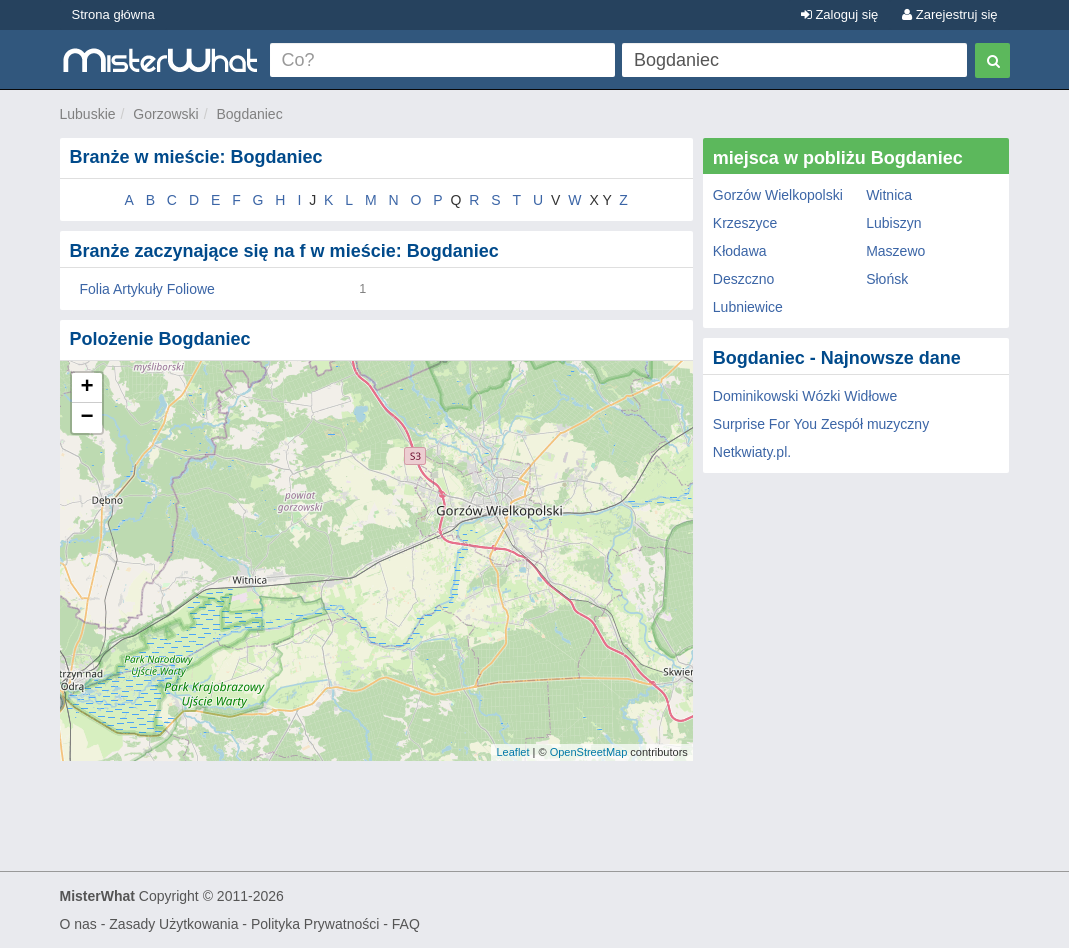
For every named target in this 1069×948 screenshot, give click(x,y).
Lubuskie (88, 114)
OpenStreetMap (589, 752)
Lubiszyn (893, 223)
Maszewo (895, 251)
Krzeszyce (745, 223)
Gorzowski (165, 114)
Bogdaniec (249, 114)
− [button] (86, 418)
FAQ (406, 924)
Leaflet (512, 752)
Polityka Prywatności (315, 924)
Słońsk (887, 279)
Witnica (889, 195)
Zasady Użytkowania (173, 924)
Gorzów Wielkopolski (778, 195)
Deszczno (743, 279)
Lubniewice (748, 307)
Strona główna (113, 14)
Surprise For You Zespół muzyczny (821, 424)
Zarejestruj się (949, 14)
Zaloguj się (839, 14)
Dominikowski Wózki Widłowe (805, 396)
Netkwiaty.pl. (752, 452)
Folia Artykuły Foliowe (147, 289)
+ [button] (86, 388)
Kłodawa (740, 251)
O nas (78, 924)
